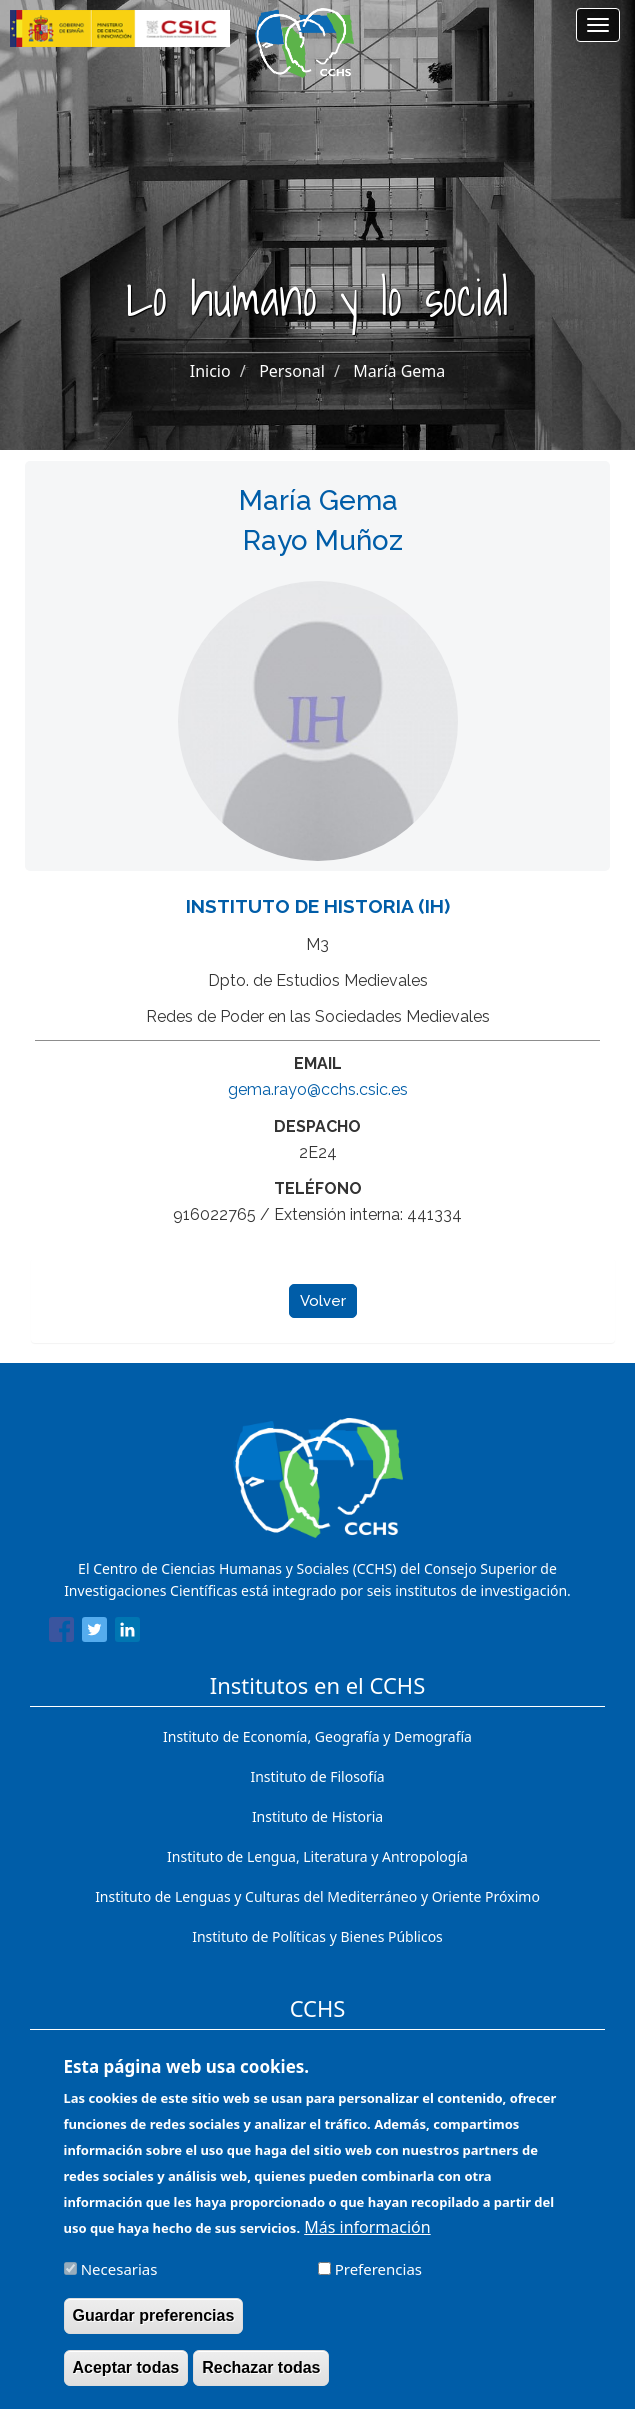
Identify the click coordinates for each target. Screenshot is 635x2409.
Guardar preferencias (154, 2320)
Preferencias (378, 2274)
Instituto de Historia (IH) (318, 906)
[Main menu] (598, 25)
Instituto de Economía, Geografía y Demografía (317, 1736)
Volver (323, 1301)
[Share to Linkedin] (127, 1633)
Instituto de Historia (317, 1816)
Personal (292, 371)
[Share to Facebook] (61, 1633)
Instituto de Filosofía (317, 1776)
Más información (367, 2232)
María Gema (399, 371)
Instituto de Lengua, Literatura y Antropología (317, 1856)
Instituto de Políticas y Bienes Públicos (317, 1936)
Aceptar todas (126, 2372)
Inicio (210, 371)
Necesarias (119, 2274)
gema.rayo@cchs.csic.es (318, 1089)
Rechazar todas (261, 2372)
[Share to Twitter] (94, 1633)
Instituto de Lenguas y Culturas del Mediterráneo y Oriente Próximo (317, 1896)
